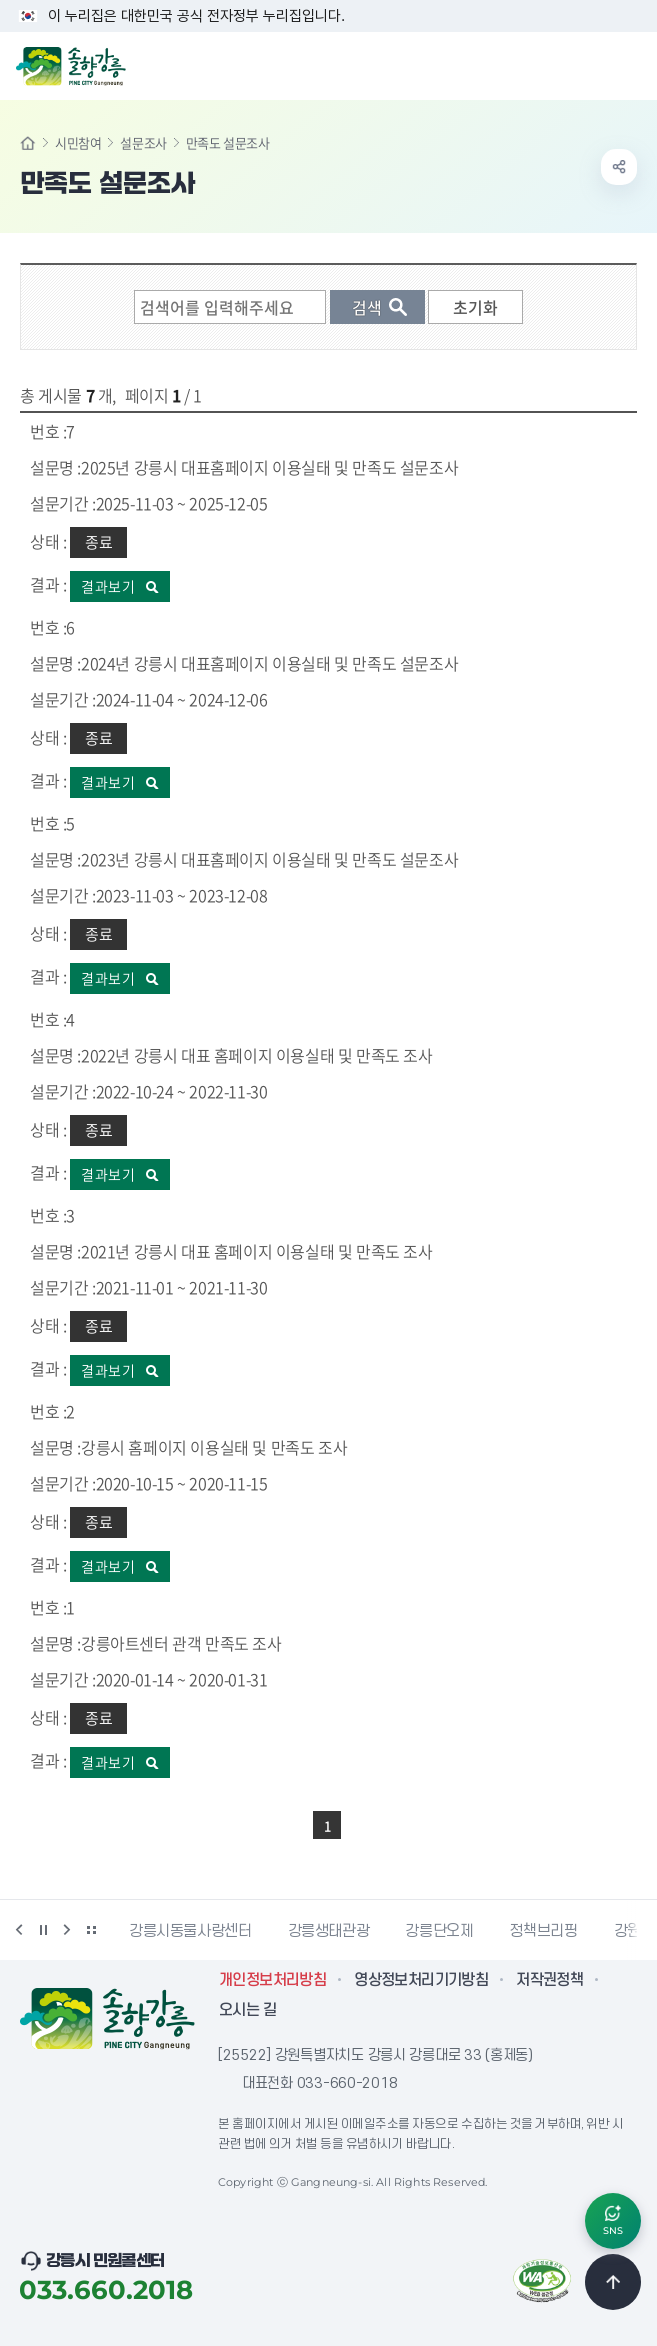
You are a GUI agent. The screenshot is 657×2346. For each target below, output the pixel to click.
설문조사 (143, 142)
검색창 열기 (590, 64)
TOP (613, 2282)
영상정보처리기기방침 (421, 1980)
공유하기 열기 (619, 167)
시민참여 (78, 142)
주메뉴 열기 (631, 64)
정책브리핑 (543, 1931)
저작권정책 (549, 1980)
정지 (43, 1930)
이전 (19, 1930)
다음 (67, 1930)
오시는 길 (247, 2010)
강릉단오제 (439, 1931)
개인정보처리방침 (272, 1980)
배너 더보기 (91, 1930)
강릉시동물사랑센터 (190, 1931)
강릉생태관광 (329, 1931)
